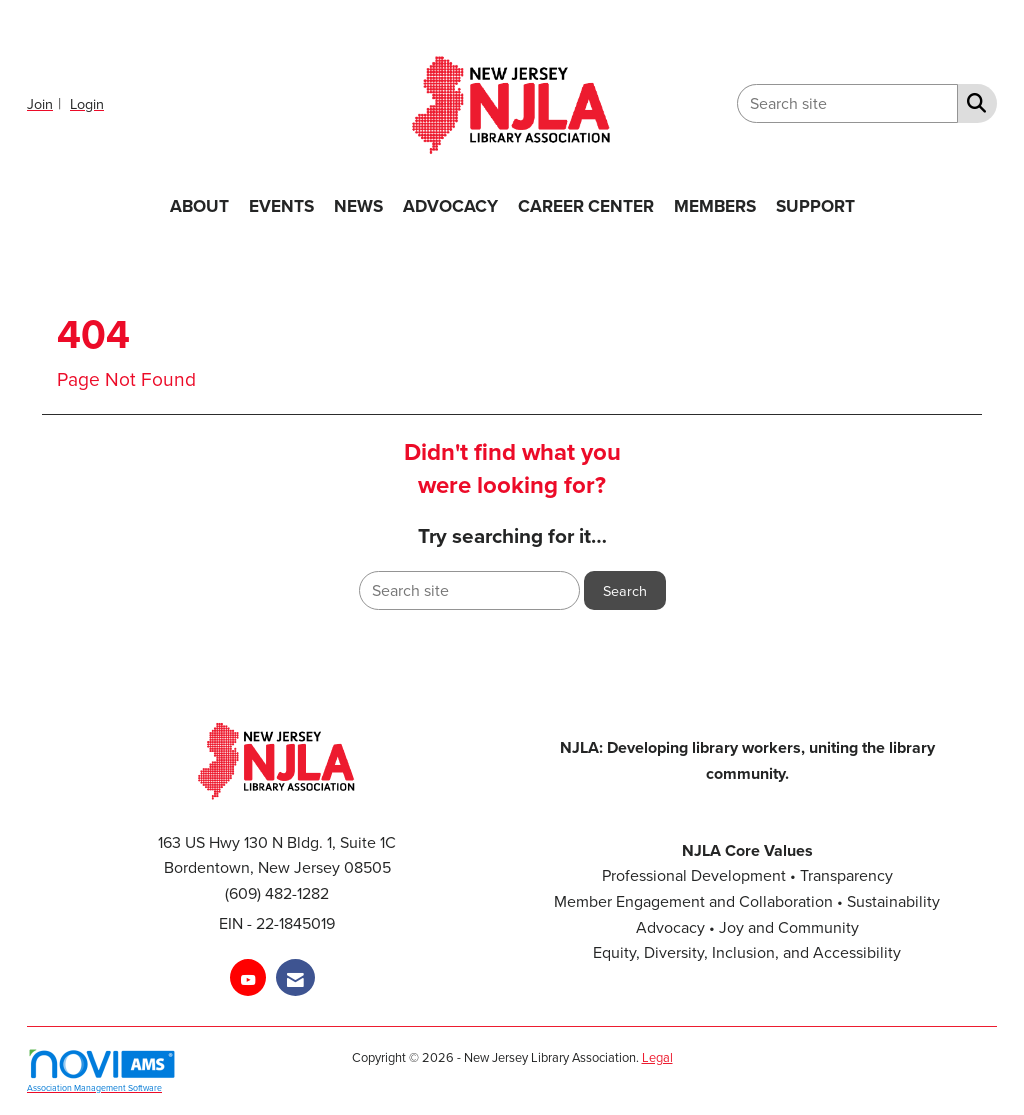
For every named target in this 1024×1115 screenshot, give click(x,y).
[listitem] (46, 103)
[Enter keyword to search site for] (847, 103)
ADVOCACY (450, 205)
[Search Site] (972, 102)
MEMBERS (715, 205)
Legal (657, 1057)
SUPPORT (815, 205)
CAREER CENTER (586, 205)
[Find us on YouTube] (248, 977)
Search (625, 590)
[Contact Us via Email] (295, 977)
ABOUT (199, 205)
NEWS (358, 205)
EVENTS (281, 205)
